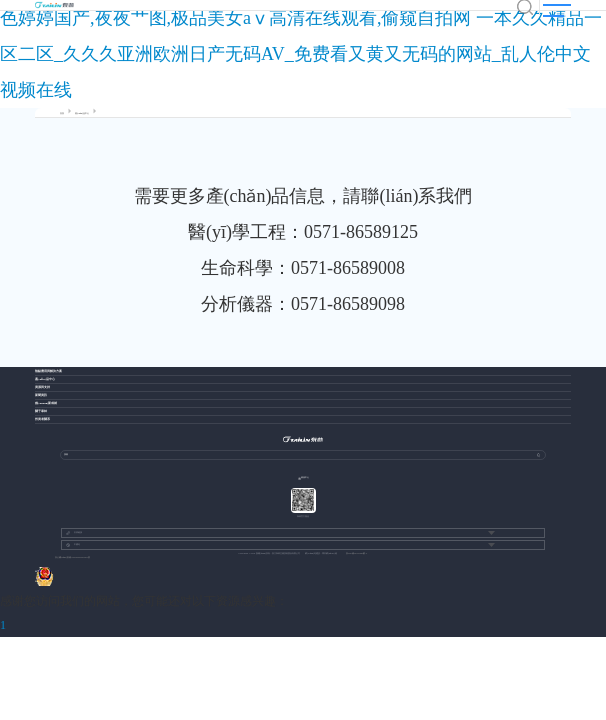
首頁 (62, 113)
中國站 (73, 545)
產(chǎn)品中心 (82, 113)
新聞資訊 (41, 395)
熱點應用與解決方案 (48, 371)
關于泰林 (41, 411)
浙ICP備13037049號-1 (356, 553)
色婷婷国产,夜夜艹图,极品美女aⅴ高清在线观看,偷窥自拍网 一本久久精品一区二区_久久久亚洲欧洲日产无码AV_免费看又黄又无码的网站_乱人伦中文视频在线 (301, 54)
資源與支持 (42, 387)
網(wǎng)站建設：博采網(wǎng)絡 (320, 553)
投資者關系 (42, 419)
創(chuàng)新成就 (46, 403)
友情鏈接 (74, 533)
